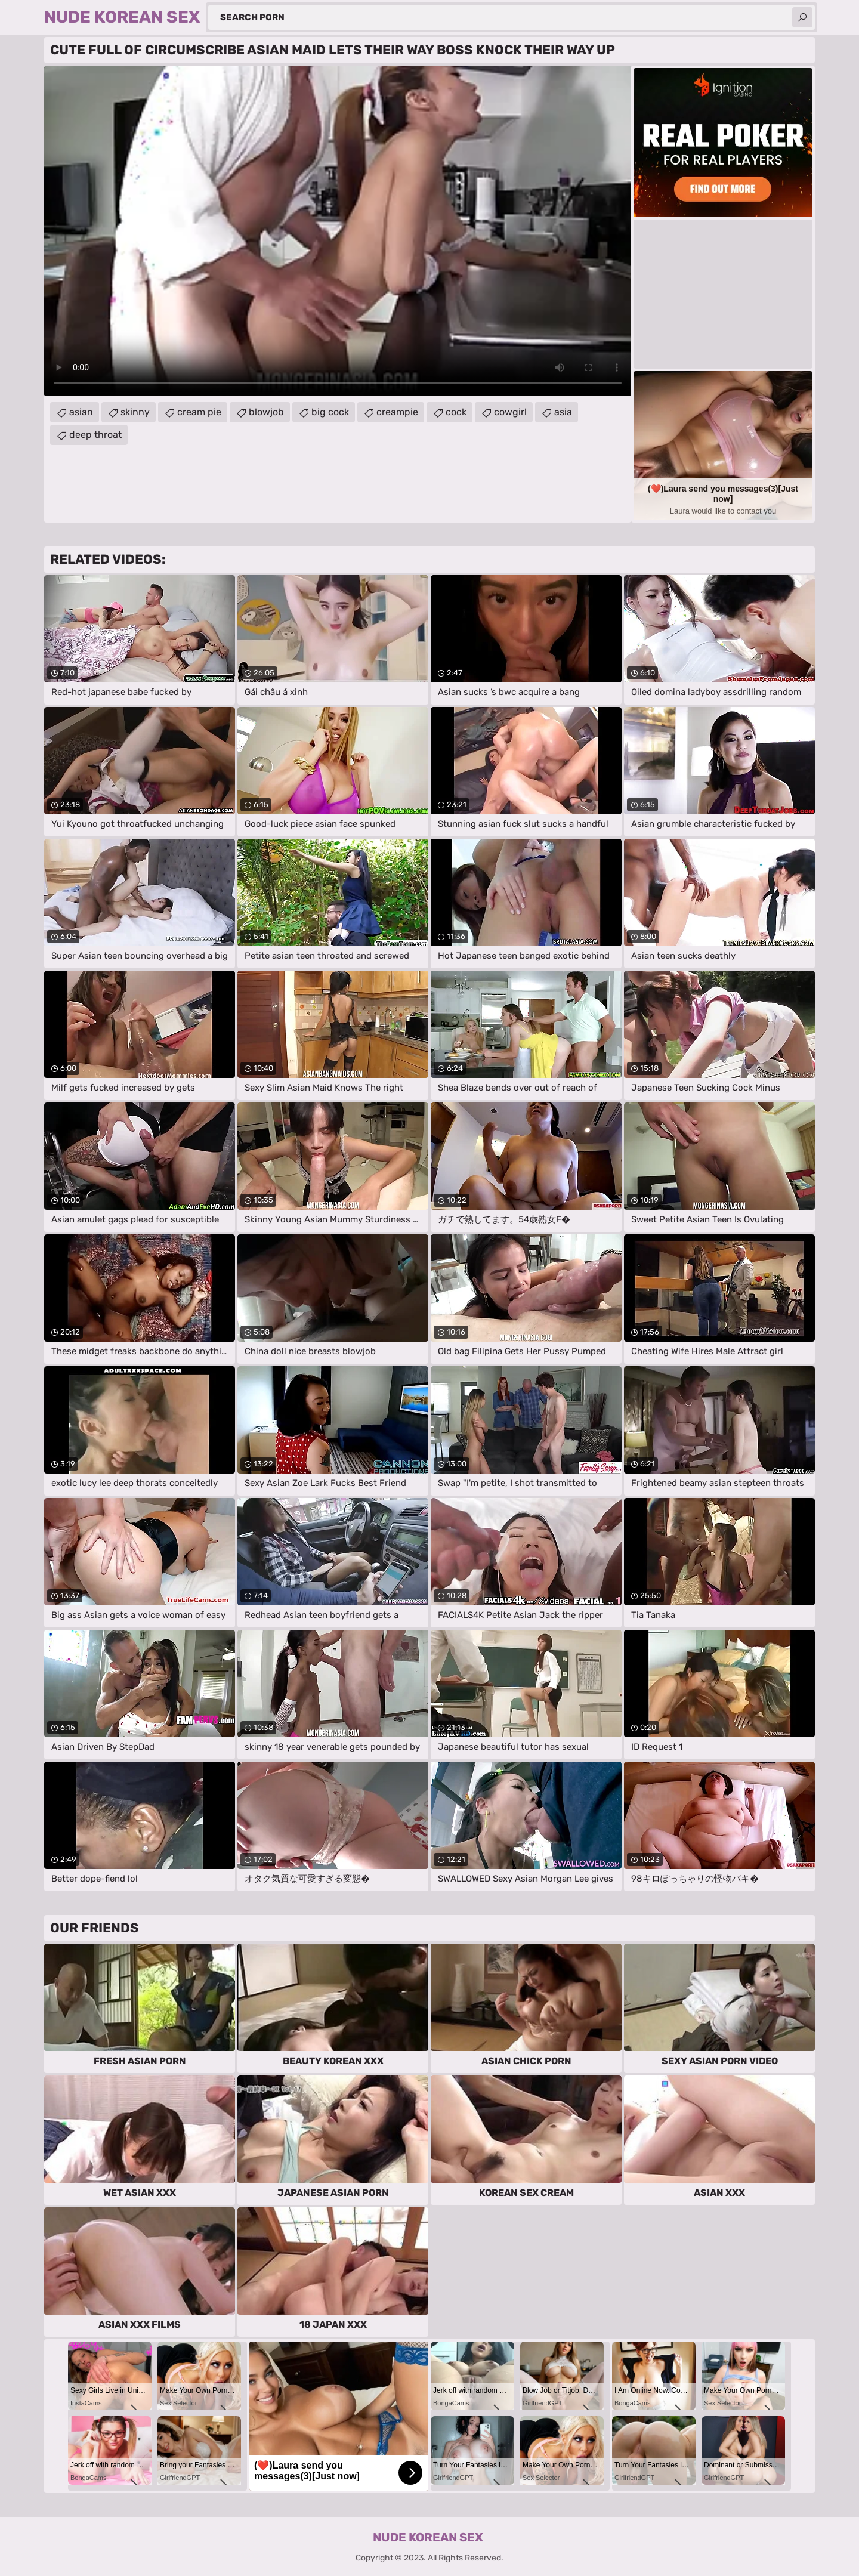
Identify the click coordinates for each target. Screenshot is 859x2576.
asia (563, 412)
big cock (330, 412)
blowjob (266, 412)
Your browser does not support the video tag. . (337, 231)
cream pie (199, 412)
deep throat (95, 434)
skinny (135, 412)
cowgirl (510, 412)
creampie (397, 412)
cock (456, 412)
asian (81, 412)
